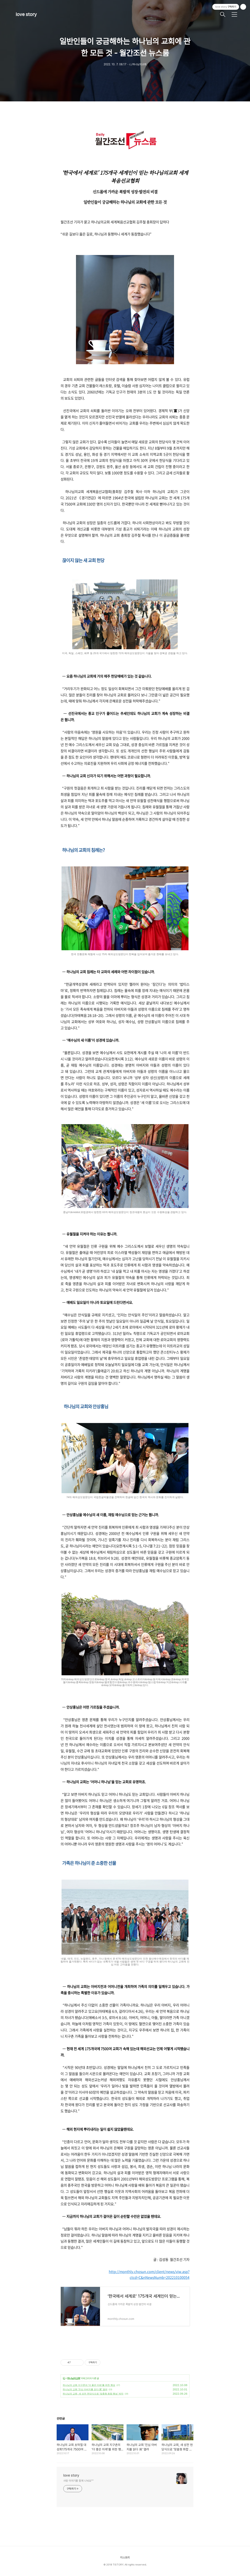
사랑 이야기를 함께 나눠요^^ (78, 2480)
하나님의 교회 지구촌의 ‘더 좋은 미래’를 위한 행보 (89, 2385)
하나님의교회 (73, 2378)
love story (26, 14)
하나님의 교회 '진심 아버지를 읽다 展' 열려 (85, 2389)
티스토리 (125, 2557)
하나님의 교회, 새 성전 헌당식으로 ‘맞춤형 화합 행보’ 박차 (93, 2393)
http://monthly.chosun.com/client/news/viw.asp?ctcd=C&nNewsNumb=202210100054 (149, 2274)
